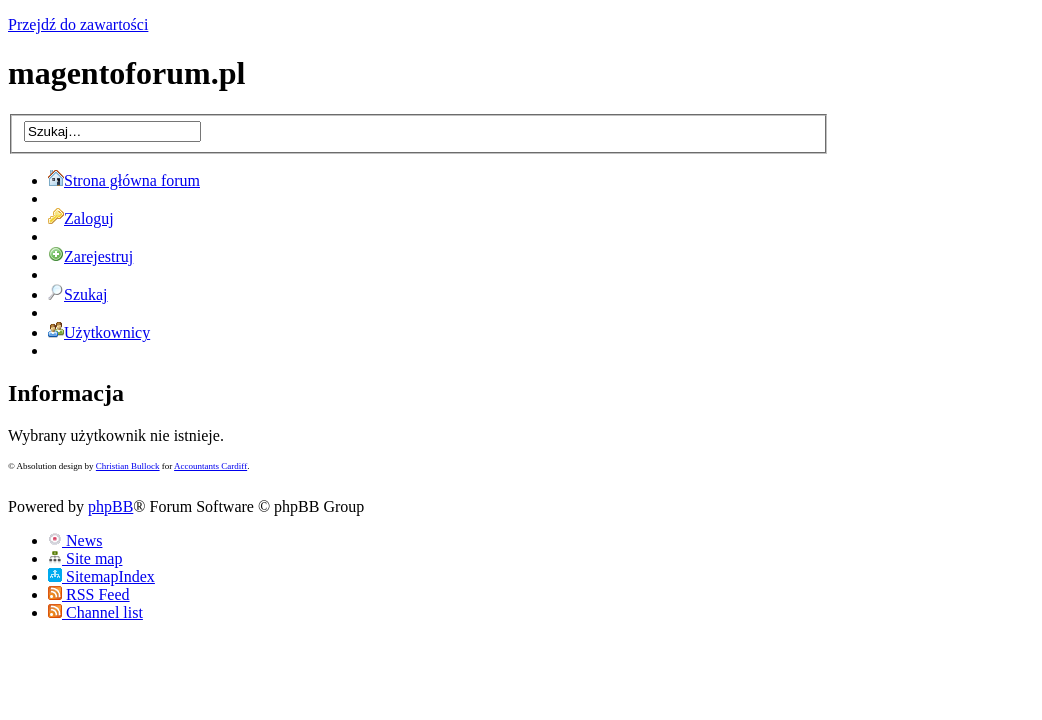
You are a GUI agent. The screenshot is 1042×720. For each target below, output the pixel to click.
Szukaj (78, 294)
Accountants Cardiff (210, 466)
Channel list (95, 612)
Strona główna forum (124, 180)
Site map (85, 558)
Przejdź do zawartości (78, 24)
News (75, 540)
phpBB (110, 506)
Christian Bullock (128, 466)
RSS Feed (89, 594)
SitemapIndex (101, 576)
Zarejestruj (90, 256)
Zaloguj (81, 218)
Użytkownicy (99, 332)
